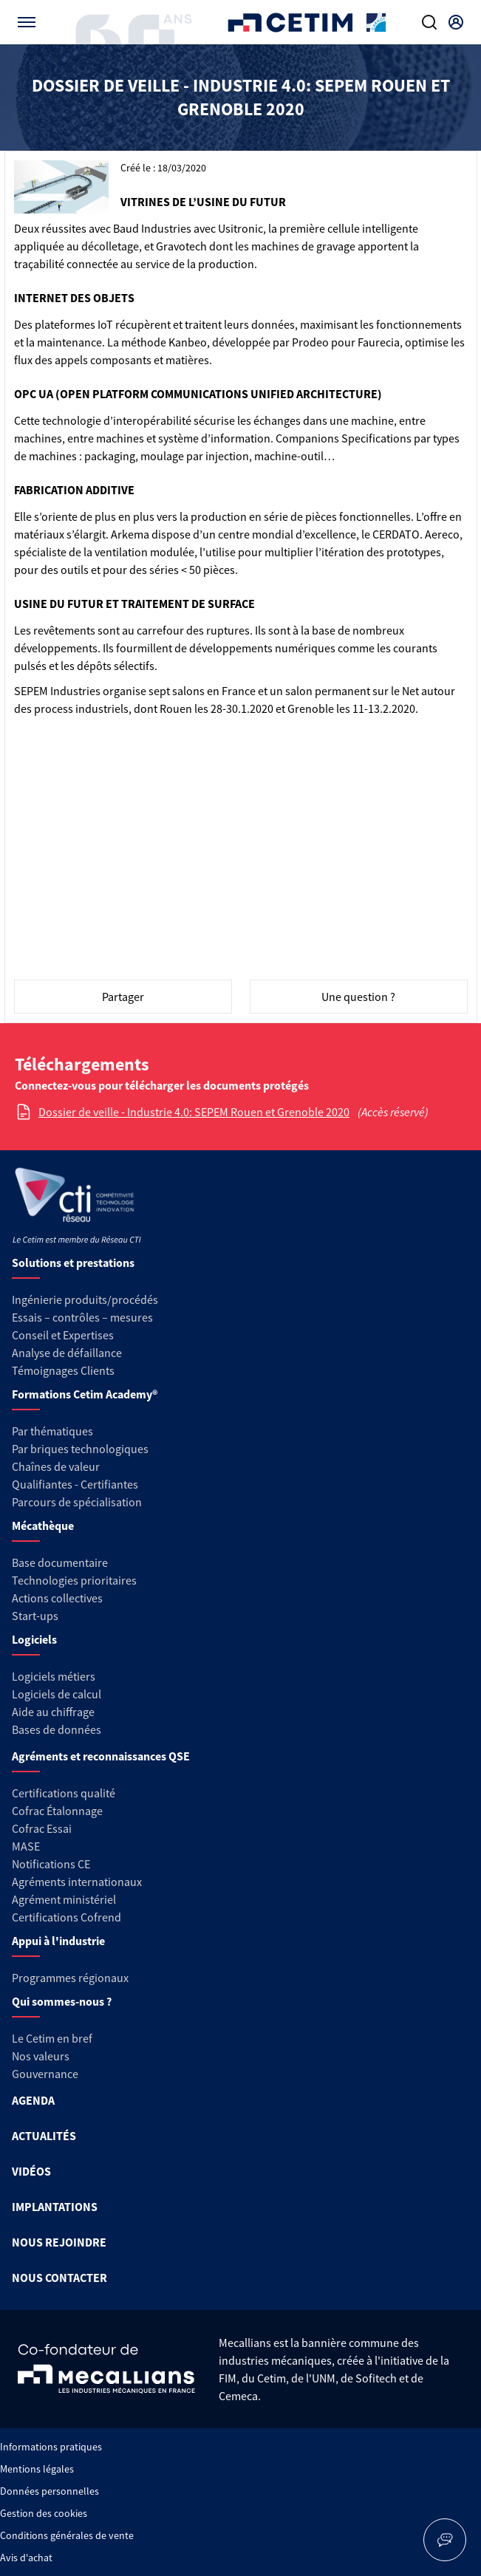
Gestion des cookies (43, 2513)
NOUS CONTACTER (59, 2277)
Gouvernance (45, 2073)
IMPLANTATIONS (55, 2206)
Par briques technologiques (80, 1448)
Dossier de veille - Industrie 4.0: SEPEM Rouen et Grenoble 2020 (193, 1111)
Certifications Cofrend (66, 1917)
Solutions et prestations (73, 1262)
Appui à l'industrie (58, 1940)
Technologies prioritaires (74, 1580)
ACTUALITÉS (44, 2135)
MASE (26, 1846)
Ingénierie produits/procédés (85, 1299)
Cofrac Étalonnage (57, 1810)
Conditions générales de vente (67, 2535)
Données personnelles (49, 2491)
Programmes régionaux (70, 1977)
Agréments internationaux (77, 1881)
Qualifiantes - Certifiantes (75, 1484)
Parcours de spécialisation (77, 1501)
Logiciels (34, 1639)
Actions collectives (57, 1598)
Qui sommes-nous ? (62, 2001)
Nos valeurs (40, 2056)
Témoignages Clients (63, 1370)
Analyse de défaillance (67, 1352)
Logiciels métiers (53, 1676)
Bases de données (56, 1729)
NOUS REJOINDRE (59, 2242)
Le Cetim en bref (52, 2038)
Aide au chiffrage (53, 1711)
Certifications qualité (63, 1793)
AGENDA (33, 2100)
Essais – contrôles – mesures (82, 1317)
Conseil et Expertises (63, 1335)
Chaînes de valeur (56, 1466)
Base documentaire (60, 1562)
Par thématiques (52, 1431)
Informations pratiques (51, 2446)
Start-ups (35, 1615)
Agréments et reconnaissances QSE (101, 1756)
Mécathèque (43, 1525)
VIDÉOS (31, 2171)
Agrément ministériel (64, 1899)
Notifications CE (51, 1863)
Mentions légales (37, 2469)
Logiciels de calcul (56, 1694)
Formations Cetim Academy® (84, 1394)
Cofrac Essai (42, 1828)
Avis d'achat (26, 2557)
